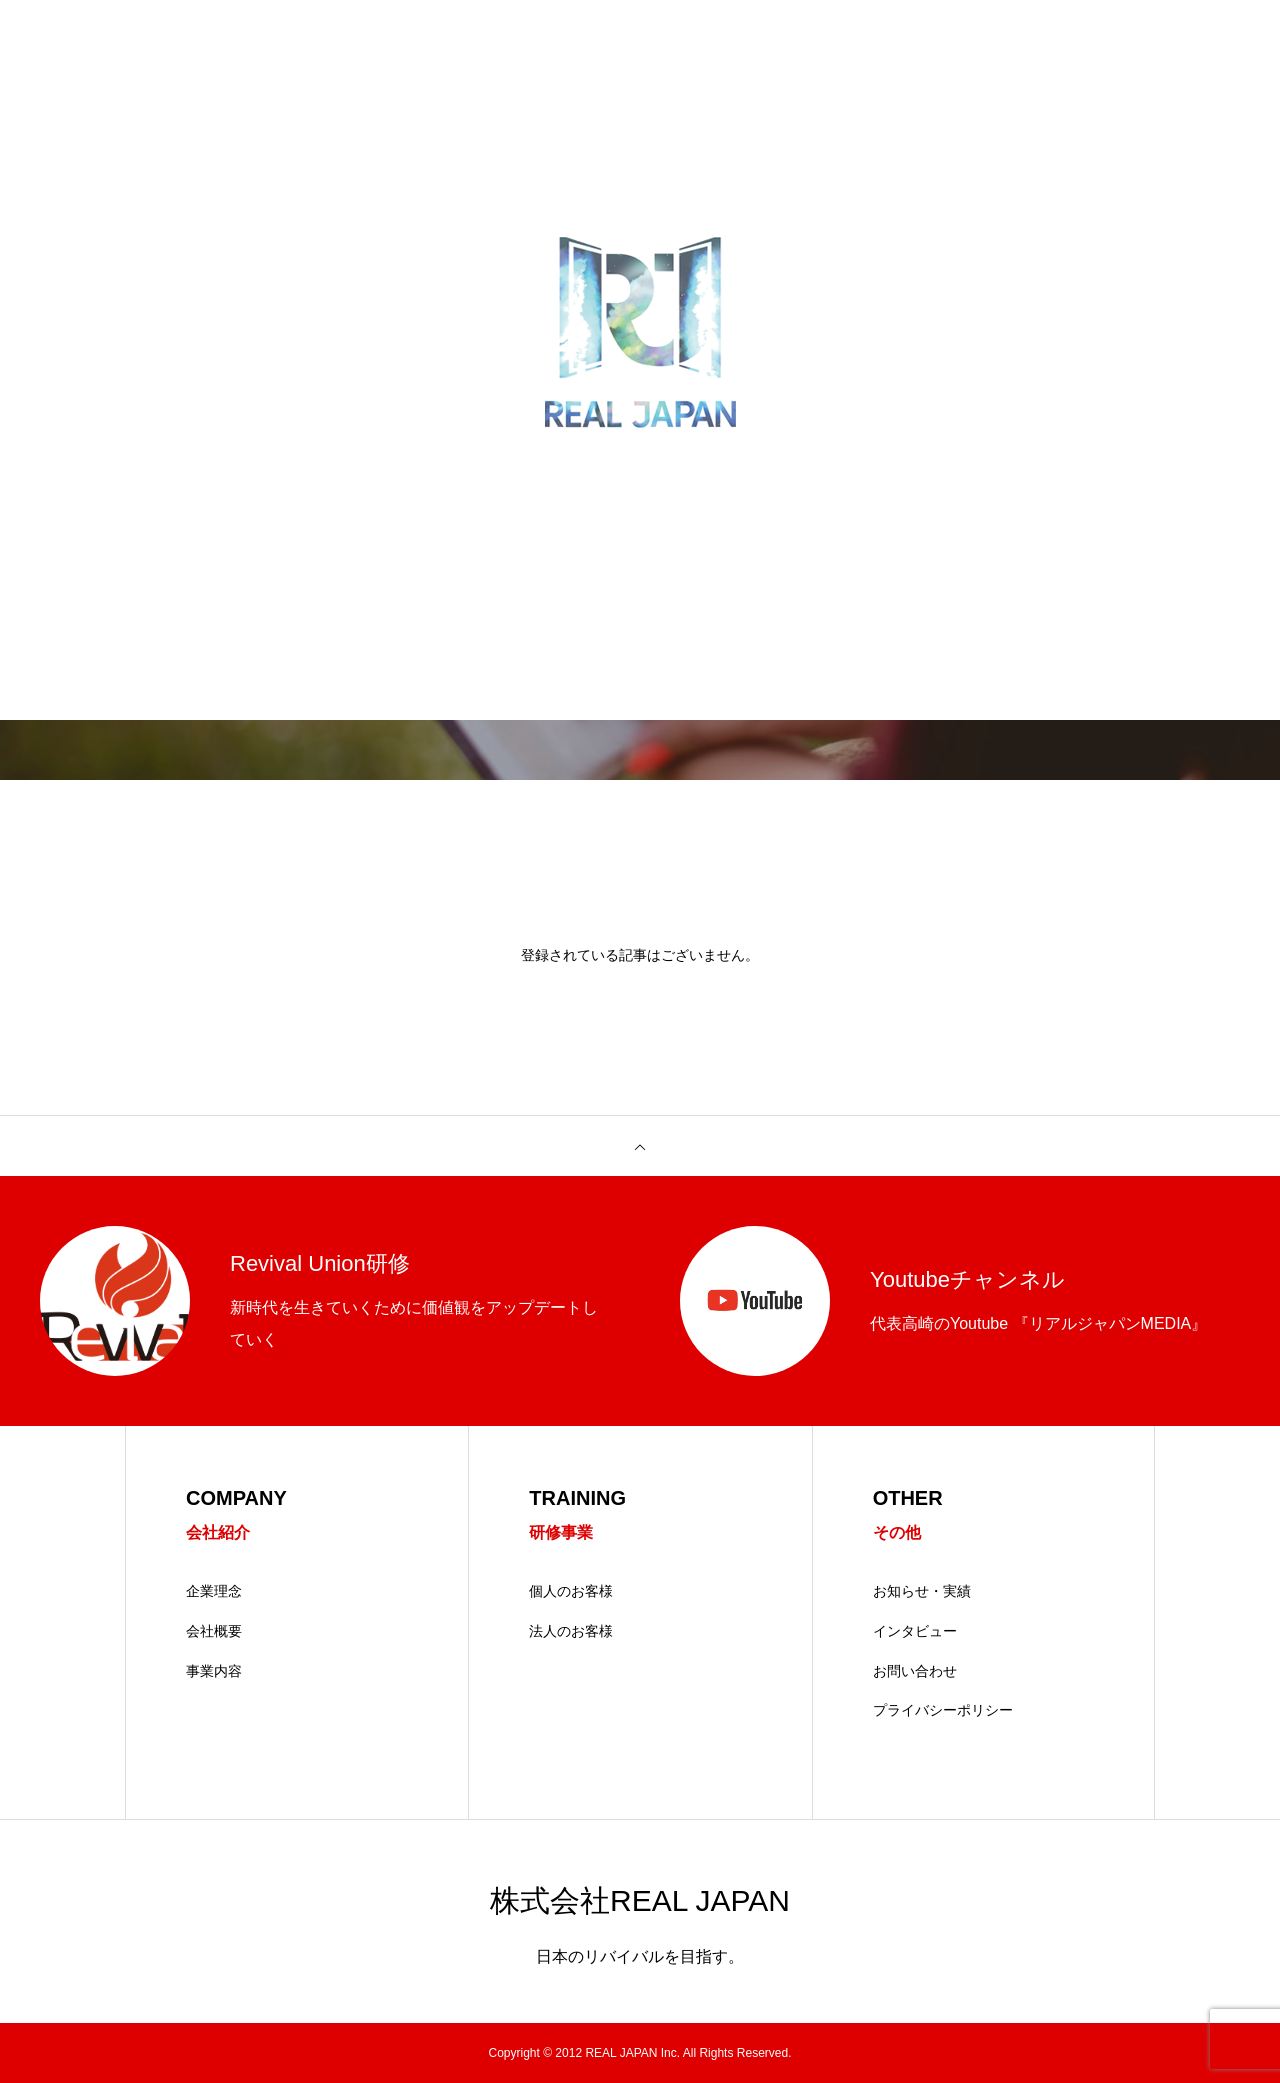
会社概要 (214, 1631)
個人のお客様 (571, 1591)
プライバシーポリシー (943, 1710)
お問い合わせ (915, 1671)
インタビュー (915, 1631)
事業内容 (214, 1671)
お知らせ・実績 (922, 1591)
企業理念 (214, 1591)
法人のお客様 (571, 1631)
